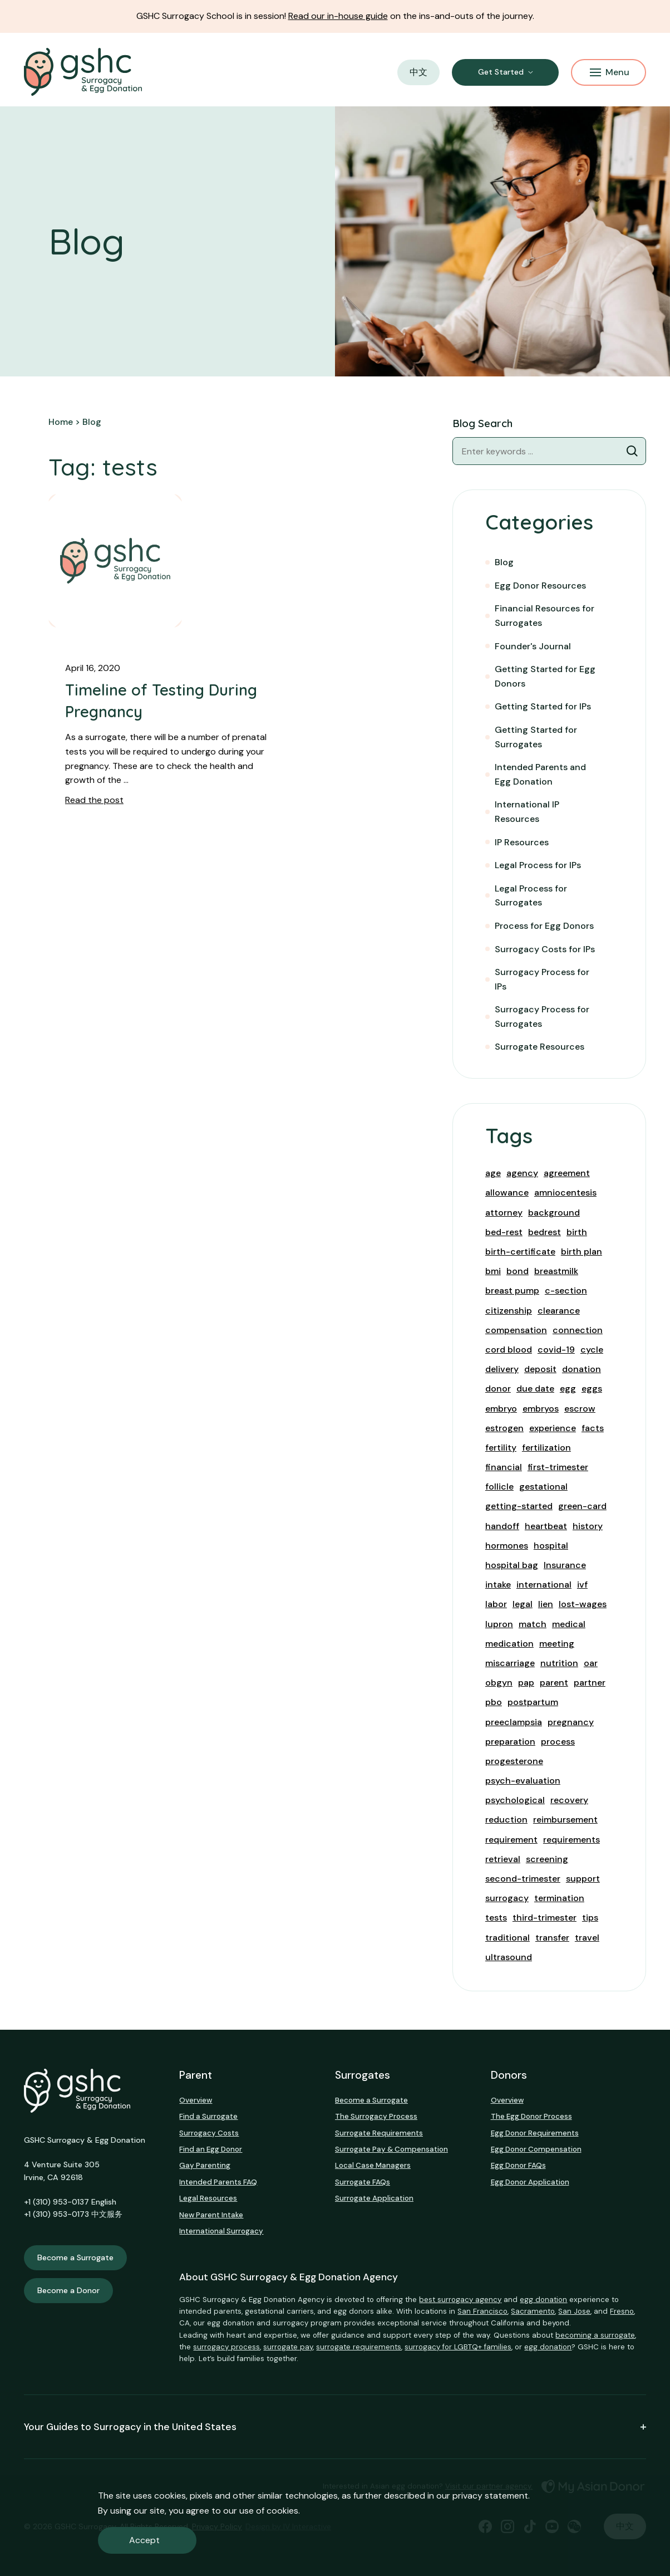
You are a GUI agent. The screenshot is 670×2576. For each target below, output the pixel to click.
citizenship (508, 1310)
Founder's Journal (533, 646)
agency (522, 1173)
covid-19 (556, 1349)
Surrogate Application (374, 2198)
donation (581, 1369)
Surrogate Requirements (379, 2133)
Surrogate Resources (539, 1046)
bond (517, 1271)
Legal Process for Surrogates (531, 896)
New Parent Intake (211, 2215)
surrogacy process (226, 2347)
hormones (506, 1545)
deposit (540, 1369)
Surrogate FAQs (362, 2182)
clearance (559, 1310)
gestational (543, 1486)
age (493, 1173)
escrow (579, 1408)
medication (509, 1643)
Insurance (565, 1565)
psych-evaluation (522, 1780)
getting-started (519, 1506)
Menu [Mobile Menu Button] (609, 72)
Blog (504, 562)
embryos (541, 1408)
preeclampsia (513, 1722)
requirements (571, 1839)
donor (498, 1388)
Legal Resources (208, 2198)
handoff (502, 1526)
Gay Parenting (204, 2165)
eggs (592, 1388)
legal (523, 1604)
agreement (567, 1173)
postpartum (533, 1702)
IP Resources (522, 842)
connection (578, 1330)
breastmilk (556, 1271)
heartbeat (546, 1526)
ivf (582, 1584)
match (532, 1624)
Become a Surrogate (75, 2257)
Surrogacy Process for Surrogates (542, 1016)
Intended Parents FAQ (218, 2182)
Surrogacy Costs (209, 2133)
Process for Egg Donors (544, 926)
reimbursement (565, 1819)
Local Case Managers (373, 2165)
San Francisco (482, 2311)
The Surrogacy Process (376, 2116)
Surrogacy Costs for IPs (545, 949)
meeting (556, 1643)
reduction (506, 1819)
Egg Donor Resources (540, 585)
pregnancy (571, 1722)
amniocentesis (565, 1192)
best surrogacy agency (460, 2299)
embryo (501, 1408)
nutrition (559, 1663)
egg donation (543, 2299)
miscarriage (510, 1663)
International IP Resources (527, 812)
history (588, 1526)
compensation (516, 1330)
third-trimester (545, 1917)
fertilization (546, 1447)
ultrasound (508, 1957)
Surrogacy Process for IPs (542, 979)
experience (552, 1428)
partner (589, 1682)
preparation (510, 1741)
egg (568, 1388)
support (583, 1878)
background (554, 1212)
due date (535, 1388)
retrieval (502, 1859)
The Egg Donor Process (531, 2116)
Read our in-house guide (338, 16)
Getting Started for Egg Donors (545, 676)
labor (496, 1604)
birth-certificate (520, 1251)
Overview (195, 2100)
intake (498, 1584)
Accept (144, 2540)
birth (576, 1232)
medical (568, 1624)
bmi (493, 1271)
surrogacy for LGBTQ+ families (458, 2347)
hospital (551, 1545)
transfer (552, 1937)
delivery (502, 1369)
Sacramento (533, 2311)
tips (590, 1917)
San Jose (574, 2311)
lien (545, 1604)
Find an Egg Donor (210, 2149)
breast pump (512, 1290)
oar (591, 1663)
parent (554, 1682)
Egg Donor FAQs (518, 2165)
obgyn (499, 1682)
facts (593, 1428)
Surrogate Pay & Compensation (391, 2149)
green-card (582, 1506)
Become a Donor (68, 2290)
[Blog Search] (632, 451)
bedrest (544, 1232)
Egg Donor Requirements (535, 2133)
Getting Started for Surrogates (536, 737)
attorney (504, 1212)
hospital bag (511, 1565)
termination (559, 1898)
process (558, 1741)
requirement (511, 1839)
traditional (507, 1937)
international (544, 1584)
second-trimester (522, 1878)
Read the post (94, 800)
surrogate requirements (358, 2347)
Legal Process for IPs (538, 865)
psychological (515, 1800)
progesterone (514, 1761)
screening (547, 1859)
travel (587, 1937)
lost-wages (583, 1604)
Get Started (501, 72)
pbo (493, 1702)
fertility (500, 1447)
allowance (507, 1192)
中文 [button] (418, 72)
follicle (499, 1486)
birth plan (581, 1251)
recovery (569, 1800)
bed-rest (504, 1232)
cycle (591, 1349)
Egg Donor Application (530, 2182)
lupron (499, 1624)
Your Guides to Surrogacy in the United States (335, 2427)
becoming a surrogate (595, 2335)
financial (503, 1467)
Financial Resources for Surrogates (544, 616)
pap (526, 1682)
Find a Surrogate (208, 2116)
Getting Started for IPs (543, 706)
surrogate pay (288, 2347)
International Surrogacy (221, 2231)
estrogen (504, 1428)
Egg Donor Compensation (536, 2149)
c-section (566, 1290)
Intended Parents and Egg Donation (540, 774)
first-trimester (558, 1467)
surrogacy (507, 1898)
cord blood (508, 1349)
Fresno (622, 2311)
